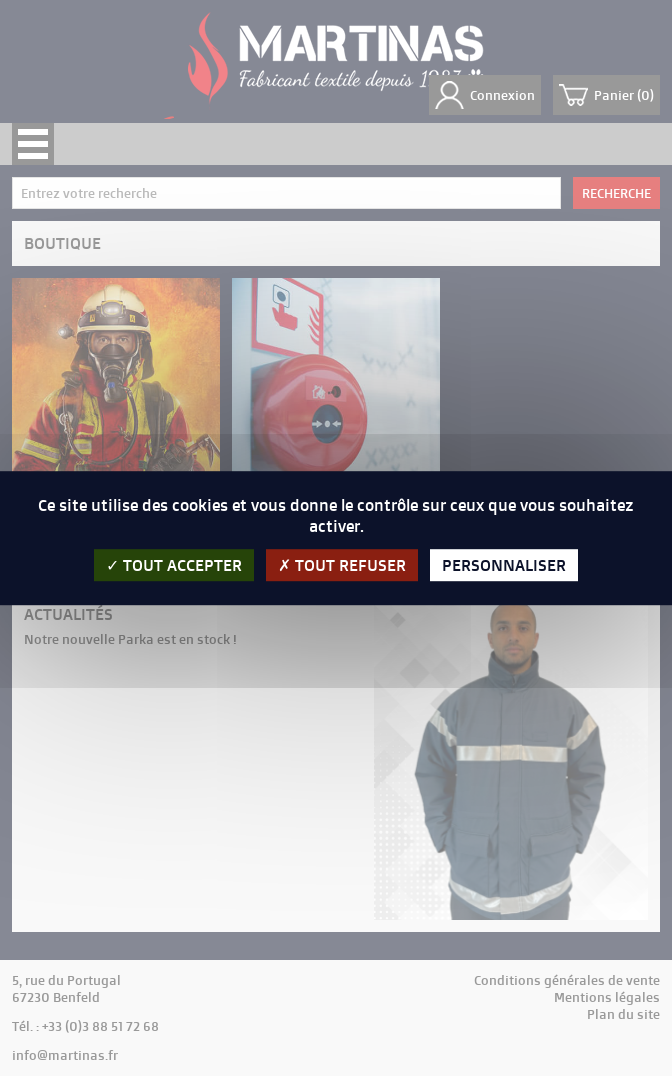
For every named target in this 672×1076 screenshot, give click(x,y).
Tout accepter (174, 565)
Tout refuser (342, 565)
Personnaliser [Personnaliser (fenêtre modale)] (504, 565)
